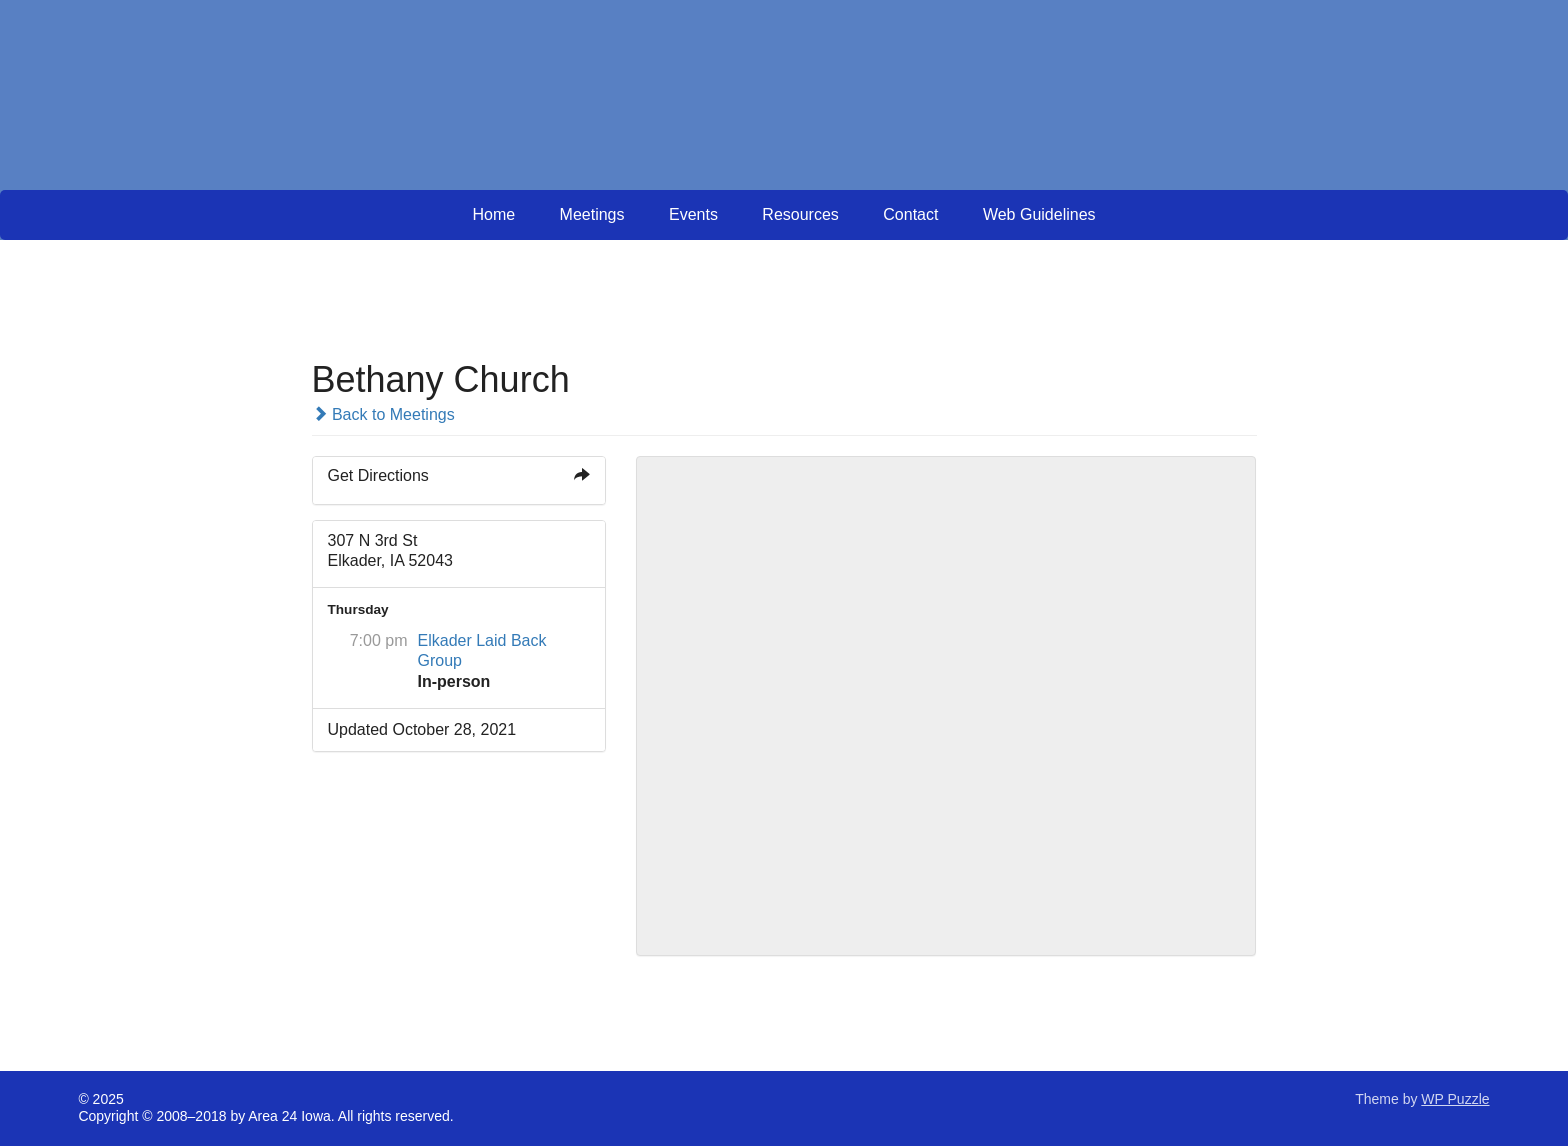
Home (493, 214)
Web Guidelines (1039, 214)
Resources (800, 214)
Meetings (592, 214)
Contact (910, 214)
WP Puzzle (1455, 1099)
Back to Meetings (383, 414)
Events (693, 214)
